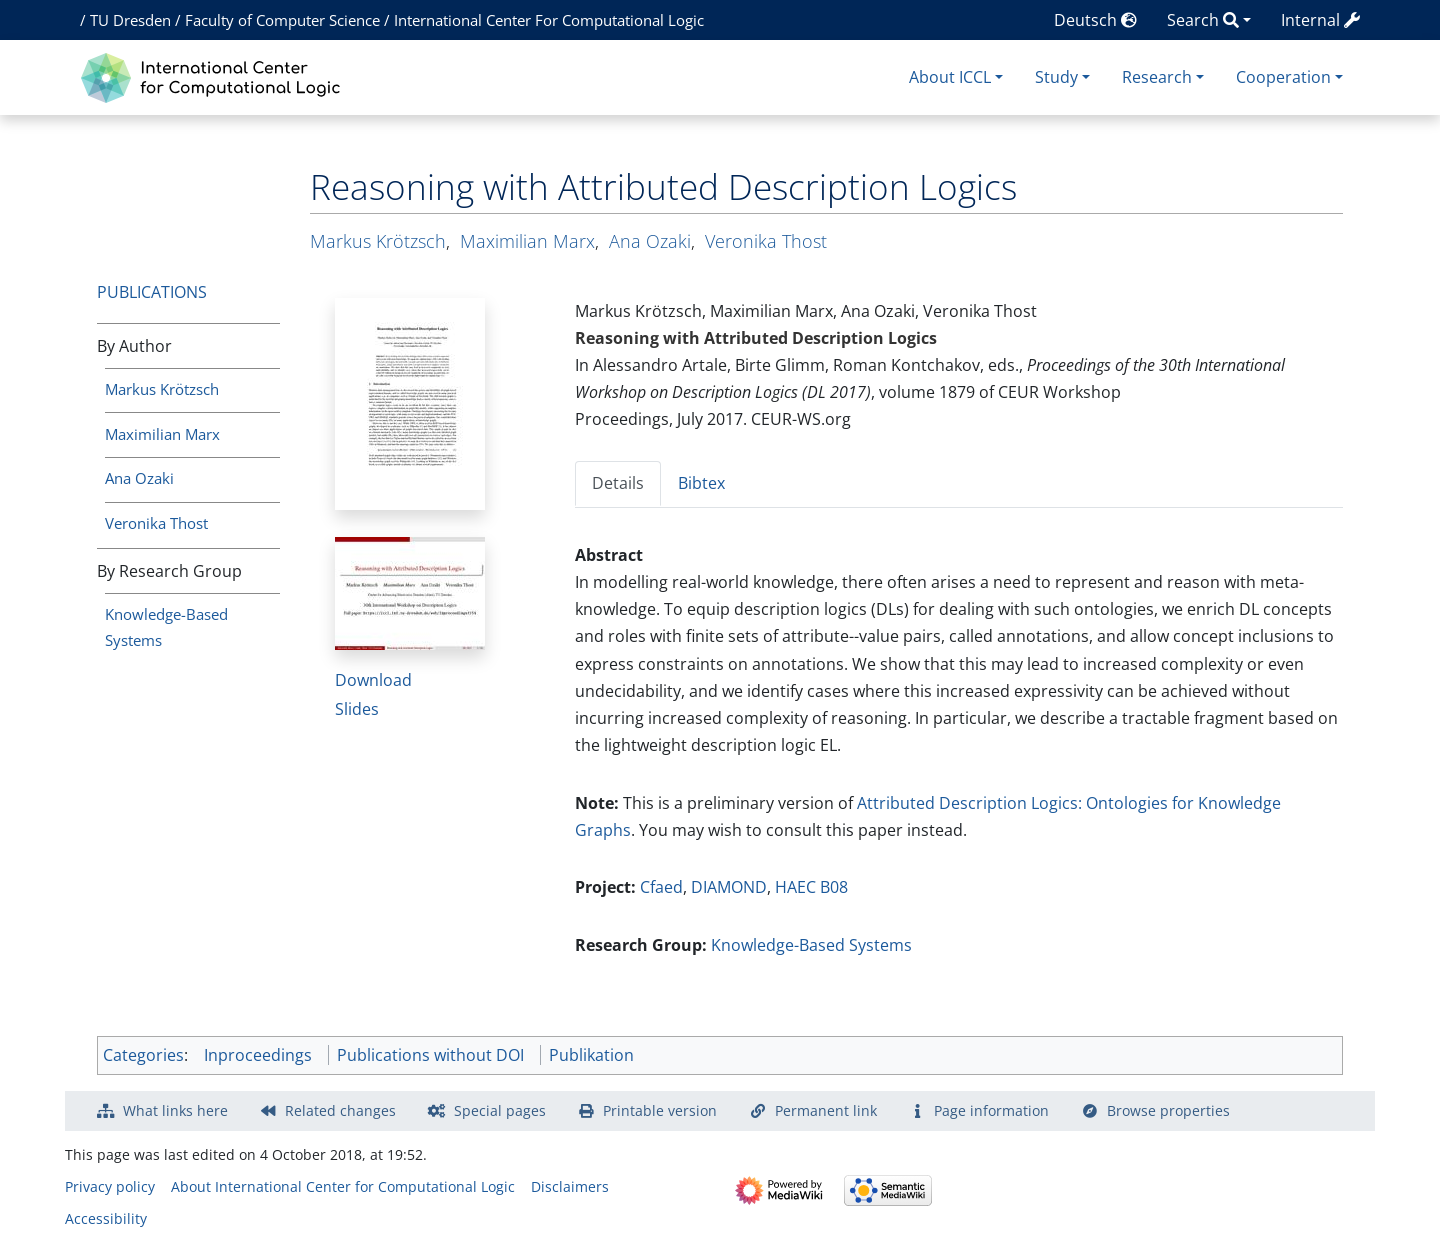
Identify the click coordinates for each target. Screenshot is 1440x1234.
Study (1056, 77)
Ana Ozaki (139, 478)
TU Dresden (130, 20)
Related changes (340, 1110)
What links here (175, 1110)
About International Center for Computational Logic (343, 1186)
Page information (991, 1110)
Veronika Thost (156, 523)
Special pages (500, 1110)
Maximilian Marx (162, 434)
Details (618, 483)
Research (1157, 77)
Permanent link (826, 1110)
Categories (143, 1055)
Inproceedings (258, 1055)
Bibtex (701, 483)
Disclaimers (570, 1186)
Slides (357, 709)
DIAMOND (729, 887)
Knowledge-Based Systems (811, 945)
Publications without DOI (430, 1055)
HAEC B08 (811, 887)
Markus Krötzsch (162, 389)
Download (373, 680)
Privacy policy (110, 1186)
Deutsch (1095, 20)
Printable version (660, 1110)
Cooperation (1283, 77)
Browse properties (1168, 1110)
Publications (152, 292)
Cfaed (661, 887)
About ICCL (950, 77)
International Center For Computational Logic (549, 20)
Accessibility (106, 1218)
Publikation (591, 1055)
